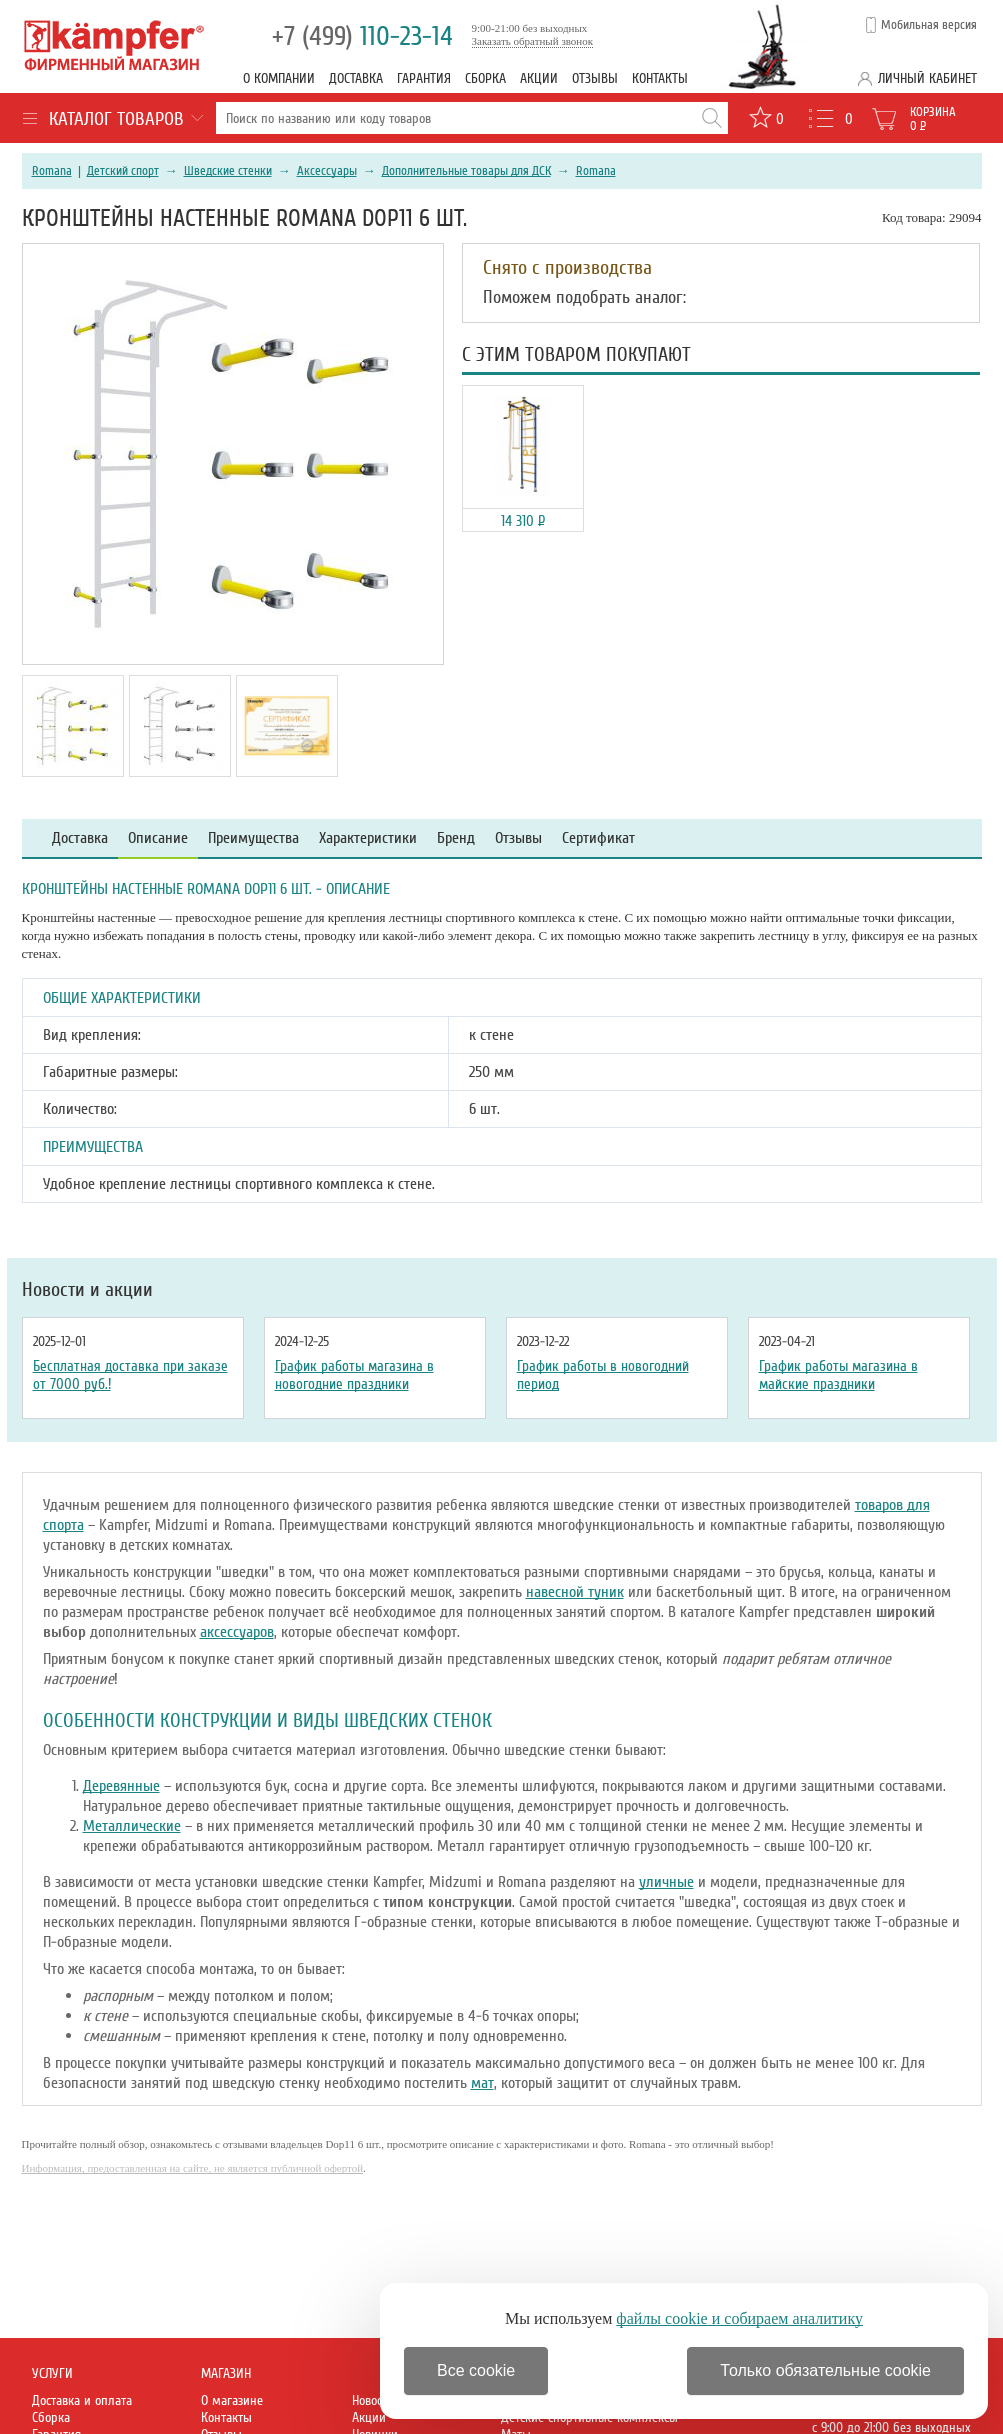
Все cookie (476, 2370)
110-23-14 (362, 36)
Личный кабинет (927, 78)
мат (482, 2083)
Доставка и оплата (82, 2400)
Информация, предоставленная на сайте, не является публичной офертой (193, 2168)
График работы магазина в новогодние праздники (354, 1375)
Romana (52, 171)
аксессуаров (237, 1632)
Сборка (485, 78)
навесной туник (575, 1592)
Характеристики (368, 838)
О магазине (232, 2400)
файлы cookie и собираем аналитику (739, 2318)
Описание (158, 838)
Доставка (356, 78)
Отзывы (595, 78)
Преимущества (253, 838)
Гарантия (424, 78)
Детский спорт (123, 171)
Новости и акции (87, 1290)
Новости (373, 2400)
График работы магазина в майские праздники (838, 1375)
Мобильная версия (929, 25)
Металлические (132, 1826)
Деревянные (121, 1786)
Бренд (456, 838)
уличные (666, 1882)
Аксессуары (327, 171)
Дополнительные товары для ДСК (466, 171)
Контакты (660, 78)
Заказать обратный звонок (533, 41)
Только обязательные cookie (825, 2370)
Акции (539, 78)
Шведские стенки (228, 171)
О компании (279, 78)
